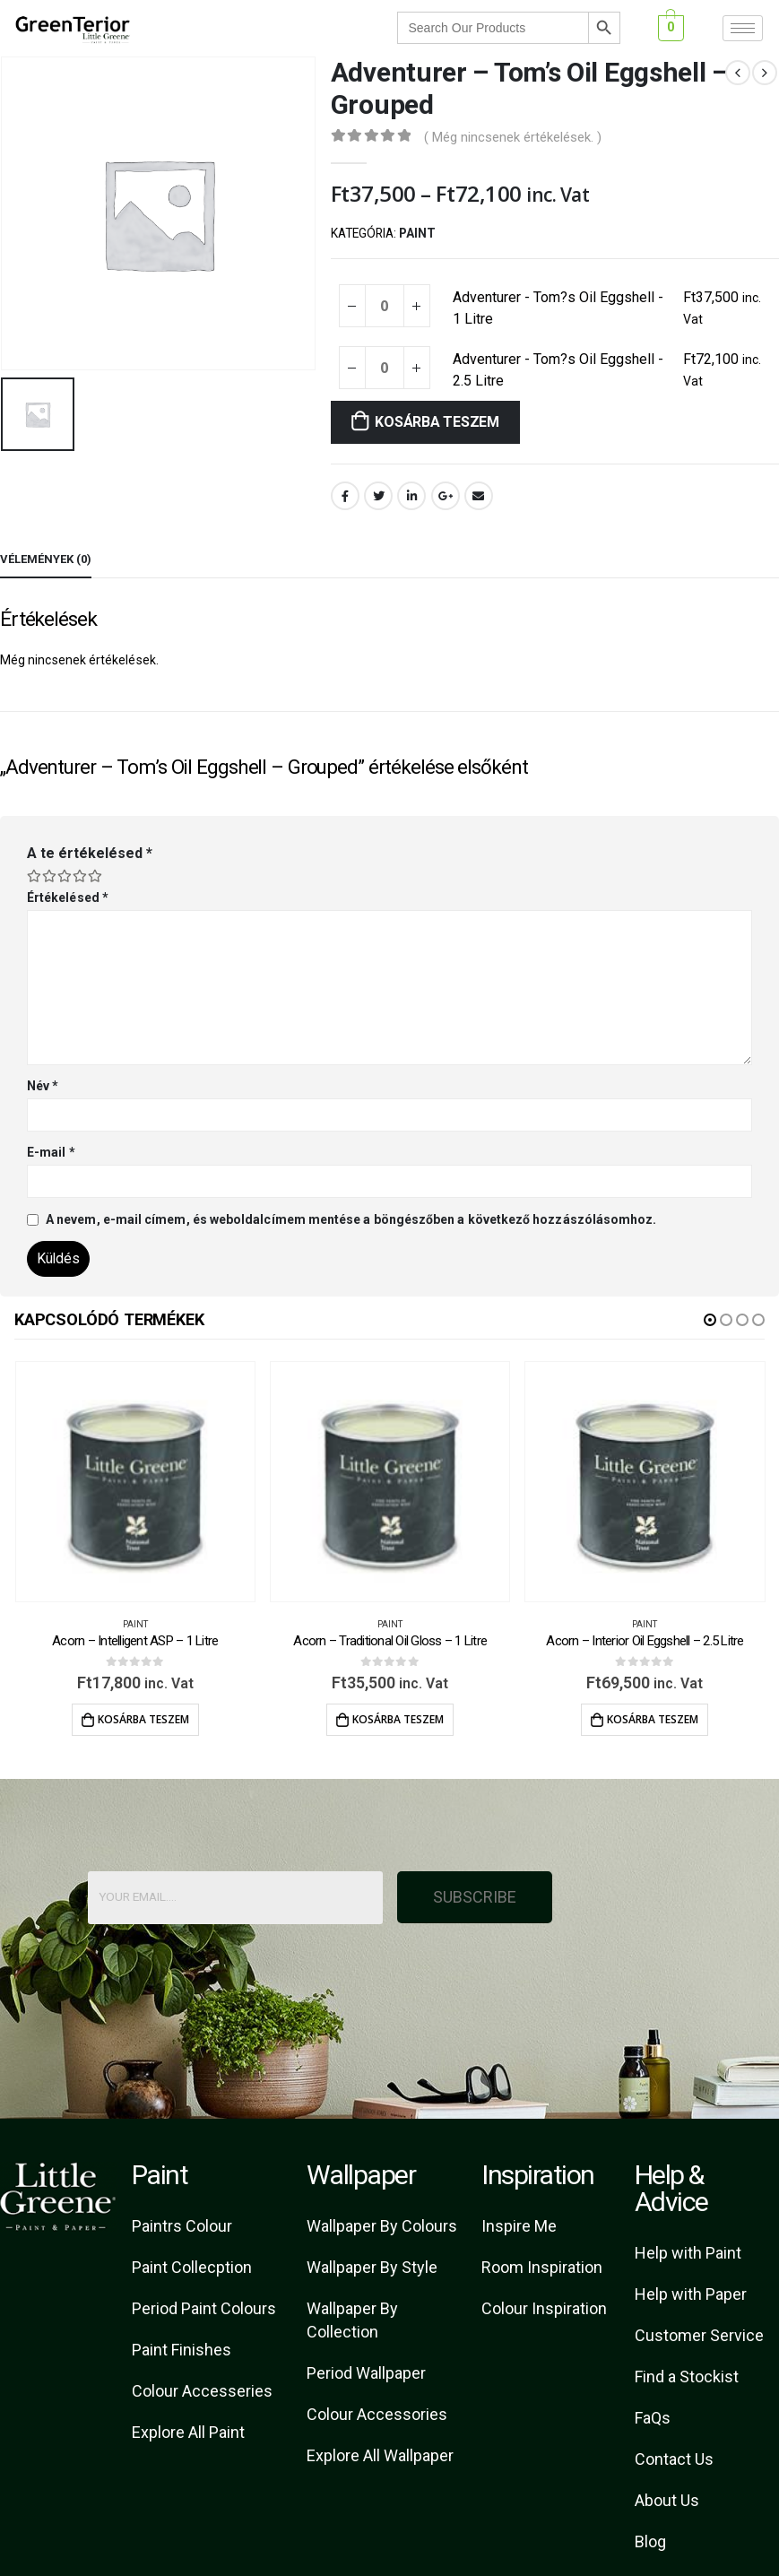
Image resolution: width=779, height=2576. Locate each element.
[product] (135, 1481)
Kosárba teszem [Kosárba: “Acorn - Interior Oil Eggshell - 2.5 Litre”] (652, 1719)
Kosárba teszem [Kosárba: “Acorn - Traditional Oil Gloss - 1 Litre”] (398, 1719)
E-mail (51, 1152)
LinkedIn (411, 495)
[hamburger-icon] (743, 28)
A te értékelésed (89, 853)
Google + (445, 495)
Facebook (345, 495)
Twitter (378, 495)
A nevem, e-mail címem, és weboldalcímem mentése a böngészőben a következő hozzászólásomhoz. (351, 1219)
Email (478, 495)
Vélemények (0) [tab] (45, 559)
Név (42, 1086)
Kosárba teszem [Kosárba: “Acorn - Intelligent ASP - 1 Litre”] (143, 1719)
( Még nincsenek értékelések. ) (513, 137)
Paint (417, 233)
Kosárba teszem (437, 421)
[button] (710, 1320)
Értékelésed (67, 897)
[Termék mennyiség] (384, 305)
